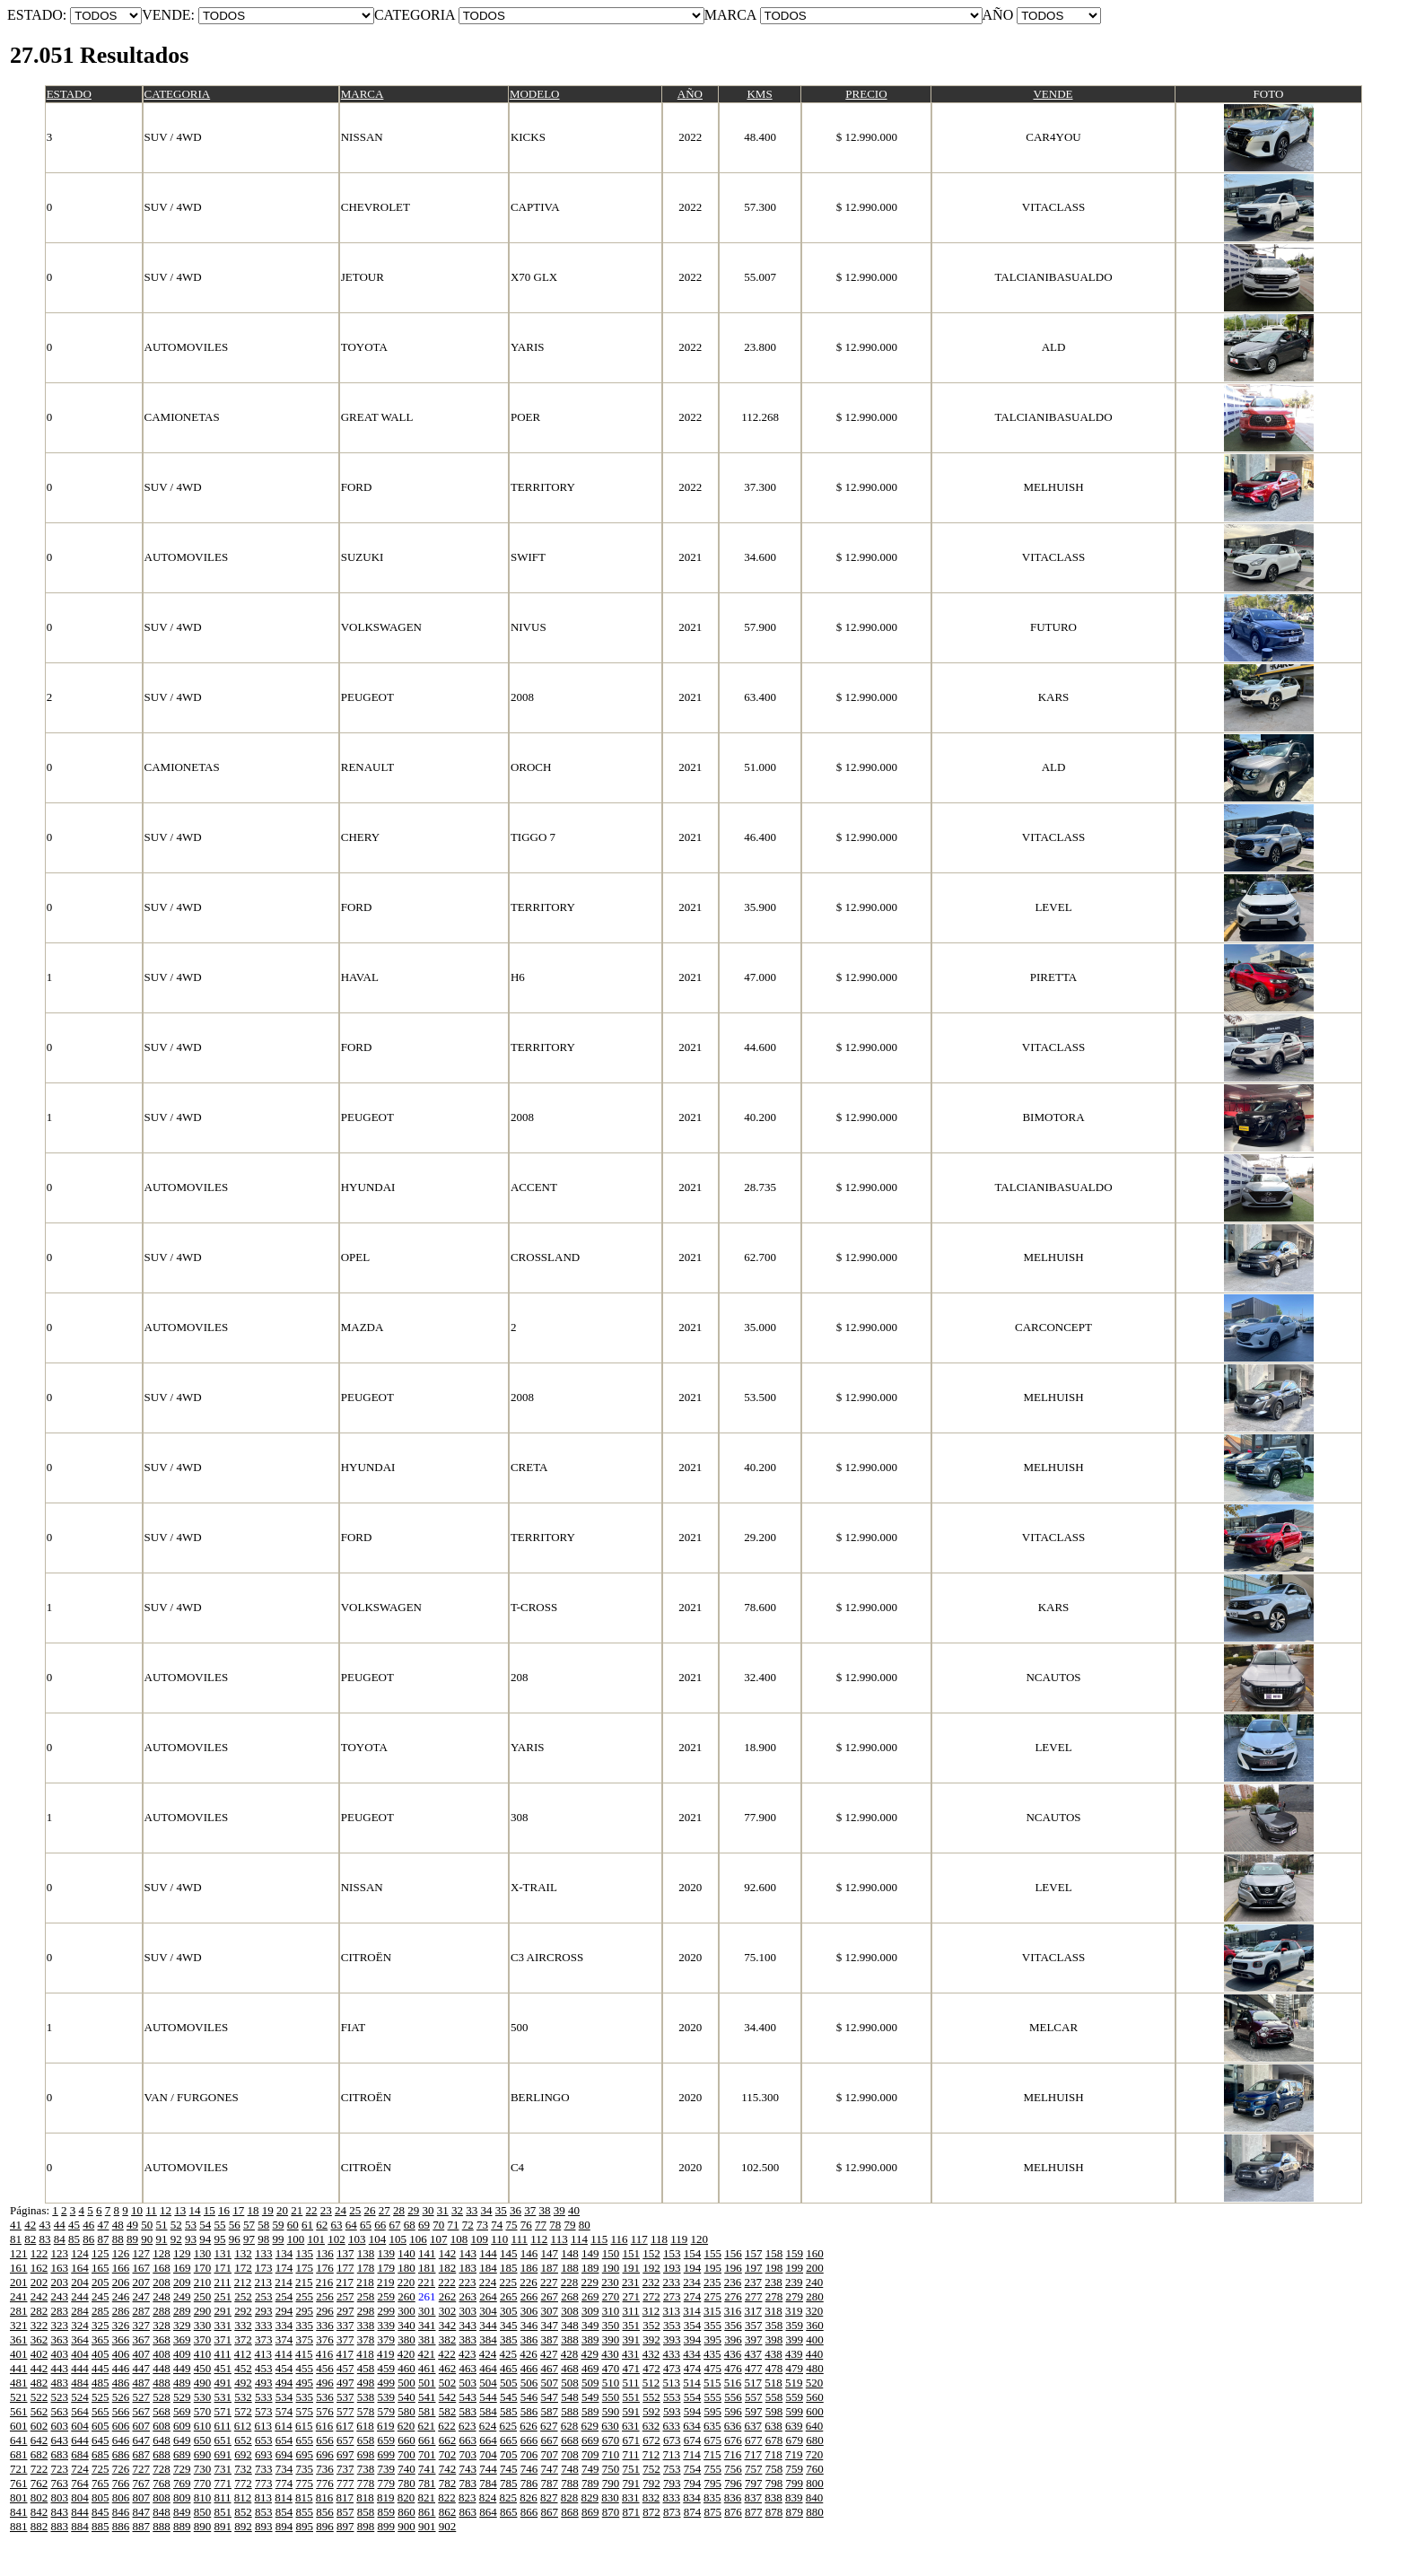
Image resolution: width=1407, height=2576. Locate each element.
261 (427, 2296)
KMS (759, 94)
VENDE (1052, 94)
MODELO (535, 94)
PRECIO (866, 94)
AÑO (690, 94)
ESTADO (69, 94)
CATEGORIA (177, 94)
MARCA (362, 94)
